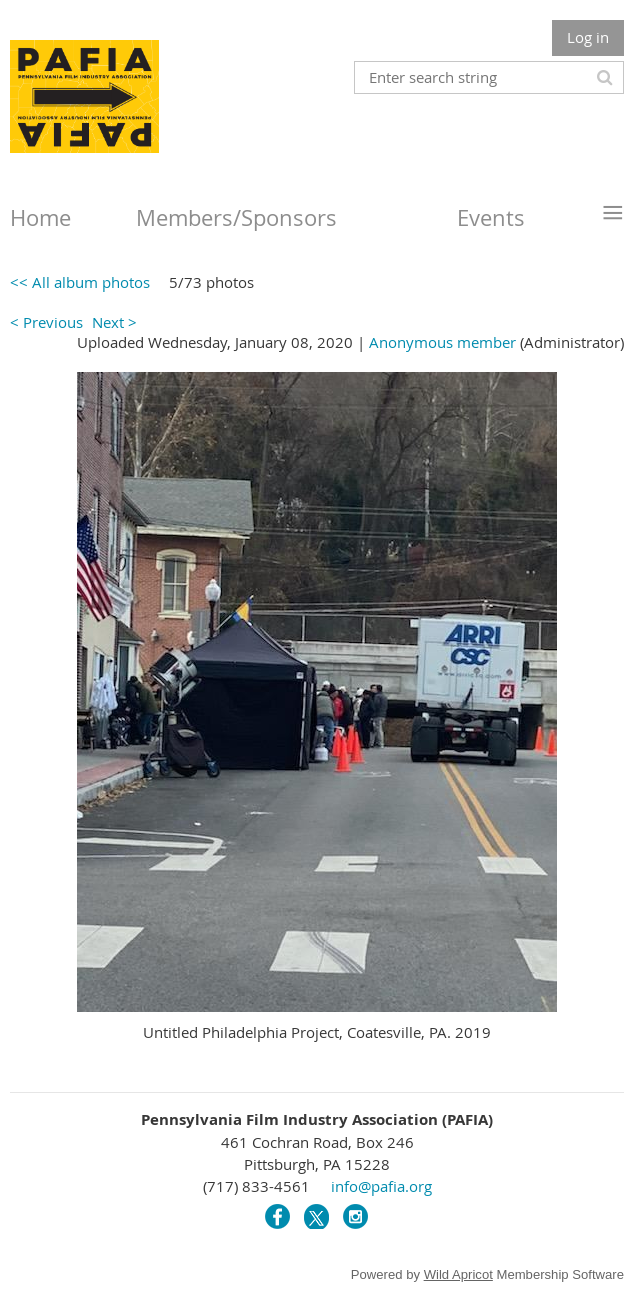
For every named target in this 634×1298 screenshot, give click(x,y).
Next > (114, 322)
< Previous (46, 322)
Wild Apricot (458, 1274)
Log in (588, 37)
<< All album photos (80, 282)
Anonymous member (442, 342)
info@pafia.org (381, 1186)
